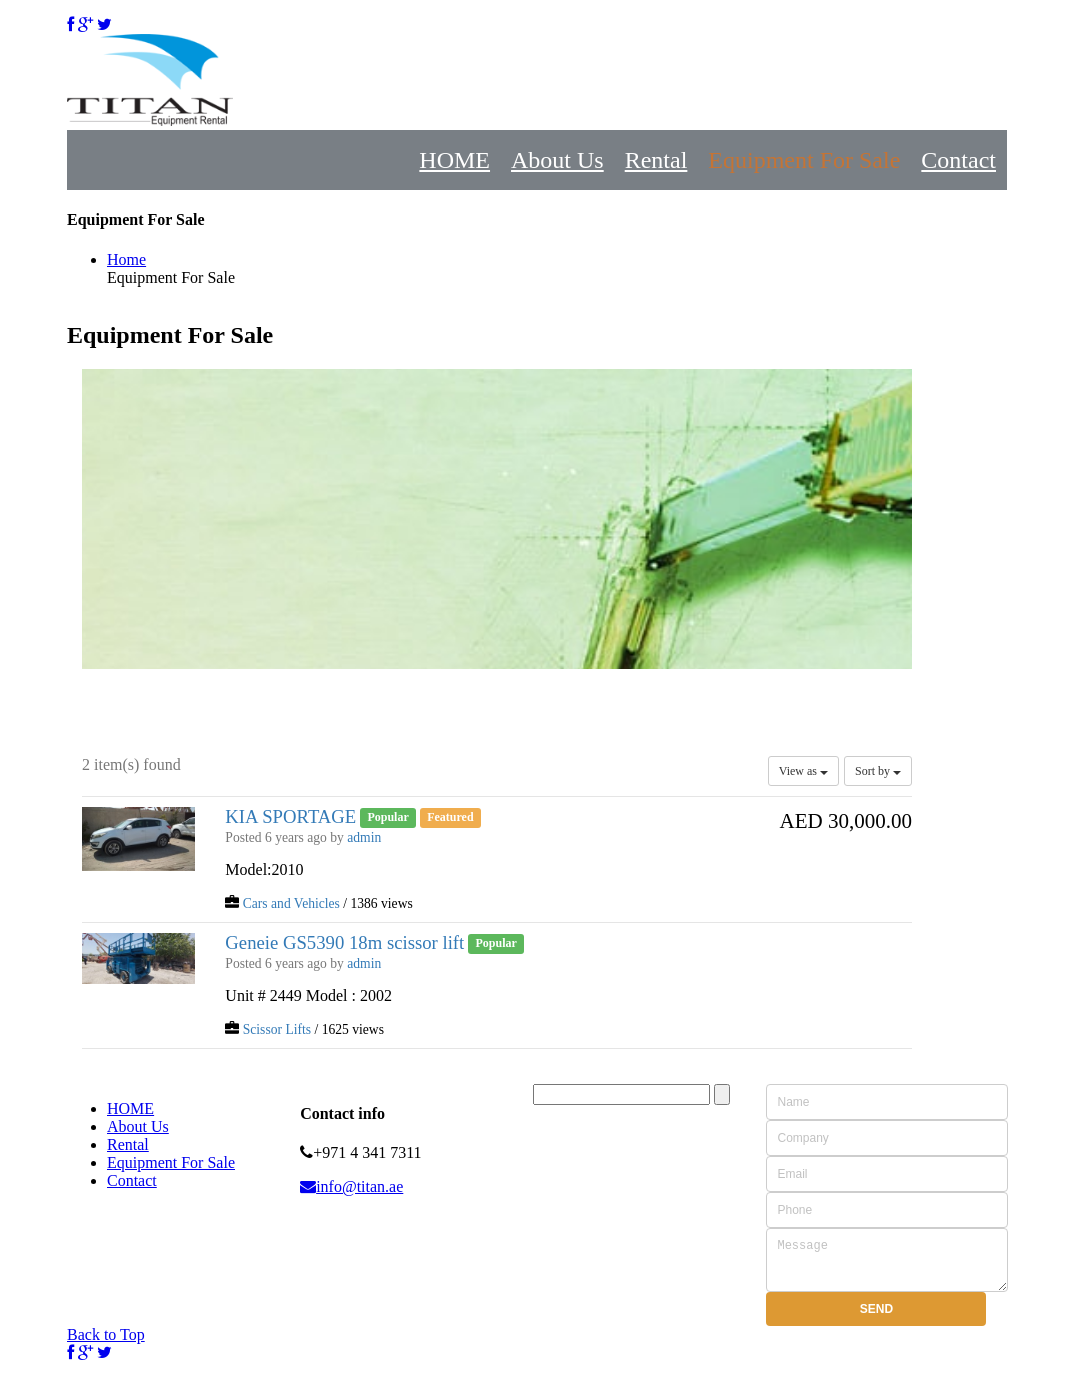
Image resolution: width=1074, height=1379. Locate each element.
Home (126, 259)
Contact (958, 160)
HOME (454, 160)
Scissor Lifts (277, 1029)
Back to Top (106, 1343)
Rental (656, 160)
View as (803, 771)
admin (364, 837)
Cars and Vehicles (291, 903)
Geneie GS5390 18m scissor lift (344, 942)
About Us (557, 160)
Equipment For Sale (804, 160)
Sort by (878, 771)
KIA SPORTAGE (290, 816)
